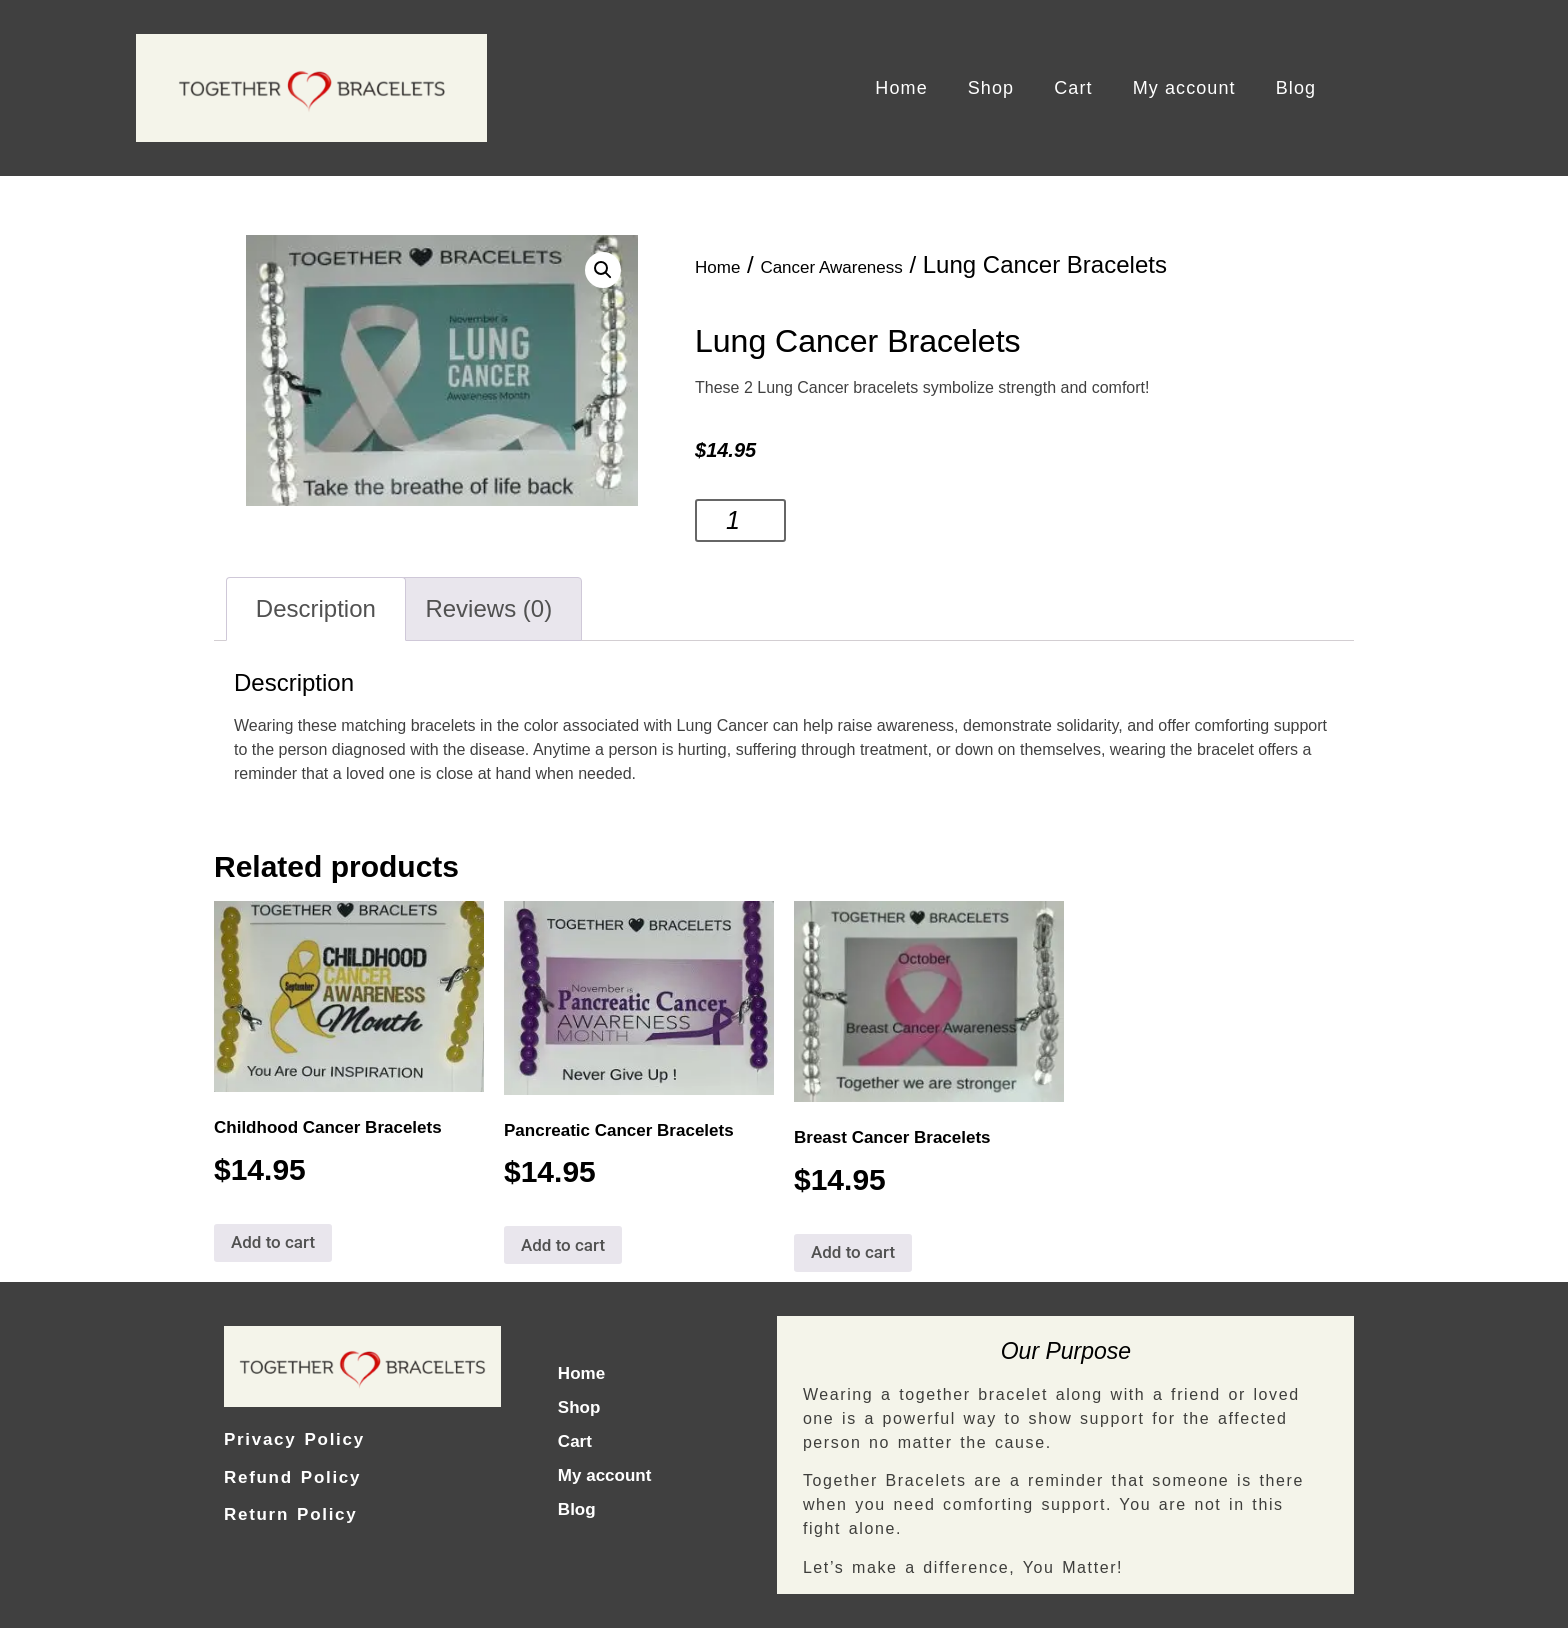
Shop (991, 88)
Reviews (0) (488, 608)
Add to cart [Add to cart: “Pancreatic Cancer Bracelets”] (563, 1245)
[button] (603, 270)
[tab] (316, 609)
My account (1184, 88)
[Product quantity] (740, 520)
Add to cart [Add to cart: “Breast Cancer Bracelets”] (853, 1252)
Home (901, 88)
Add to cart (869, 520)
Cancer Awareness (831, 267)
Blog (1296, 88)
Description (316, 608)
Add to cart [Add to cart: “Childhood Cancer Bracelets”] (273, 1242)
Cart (1073, 88)
